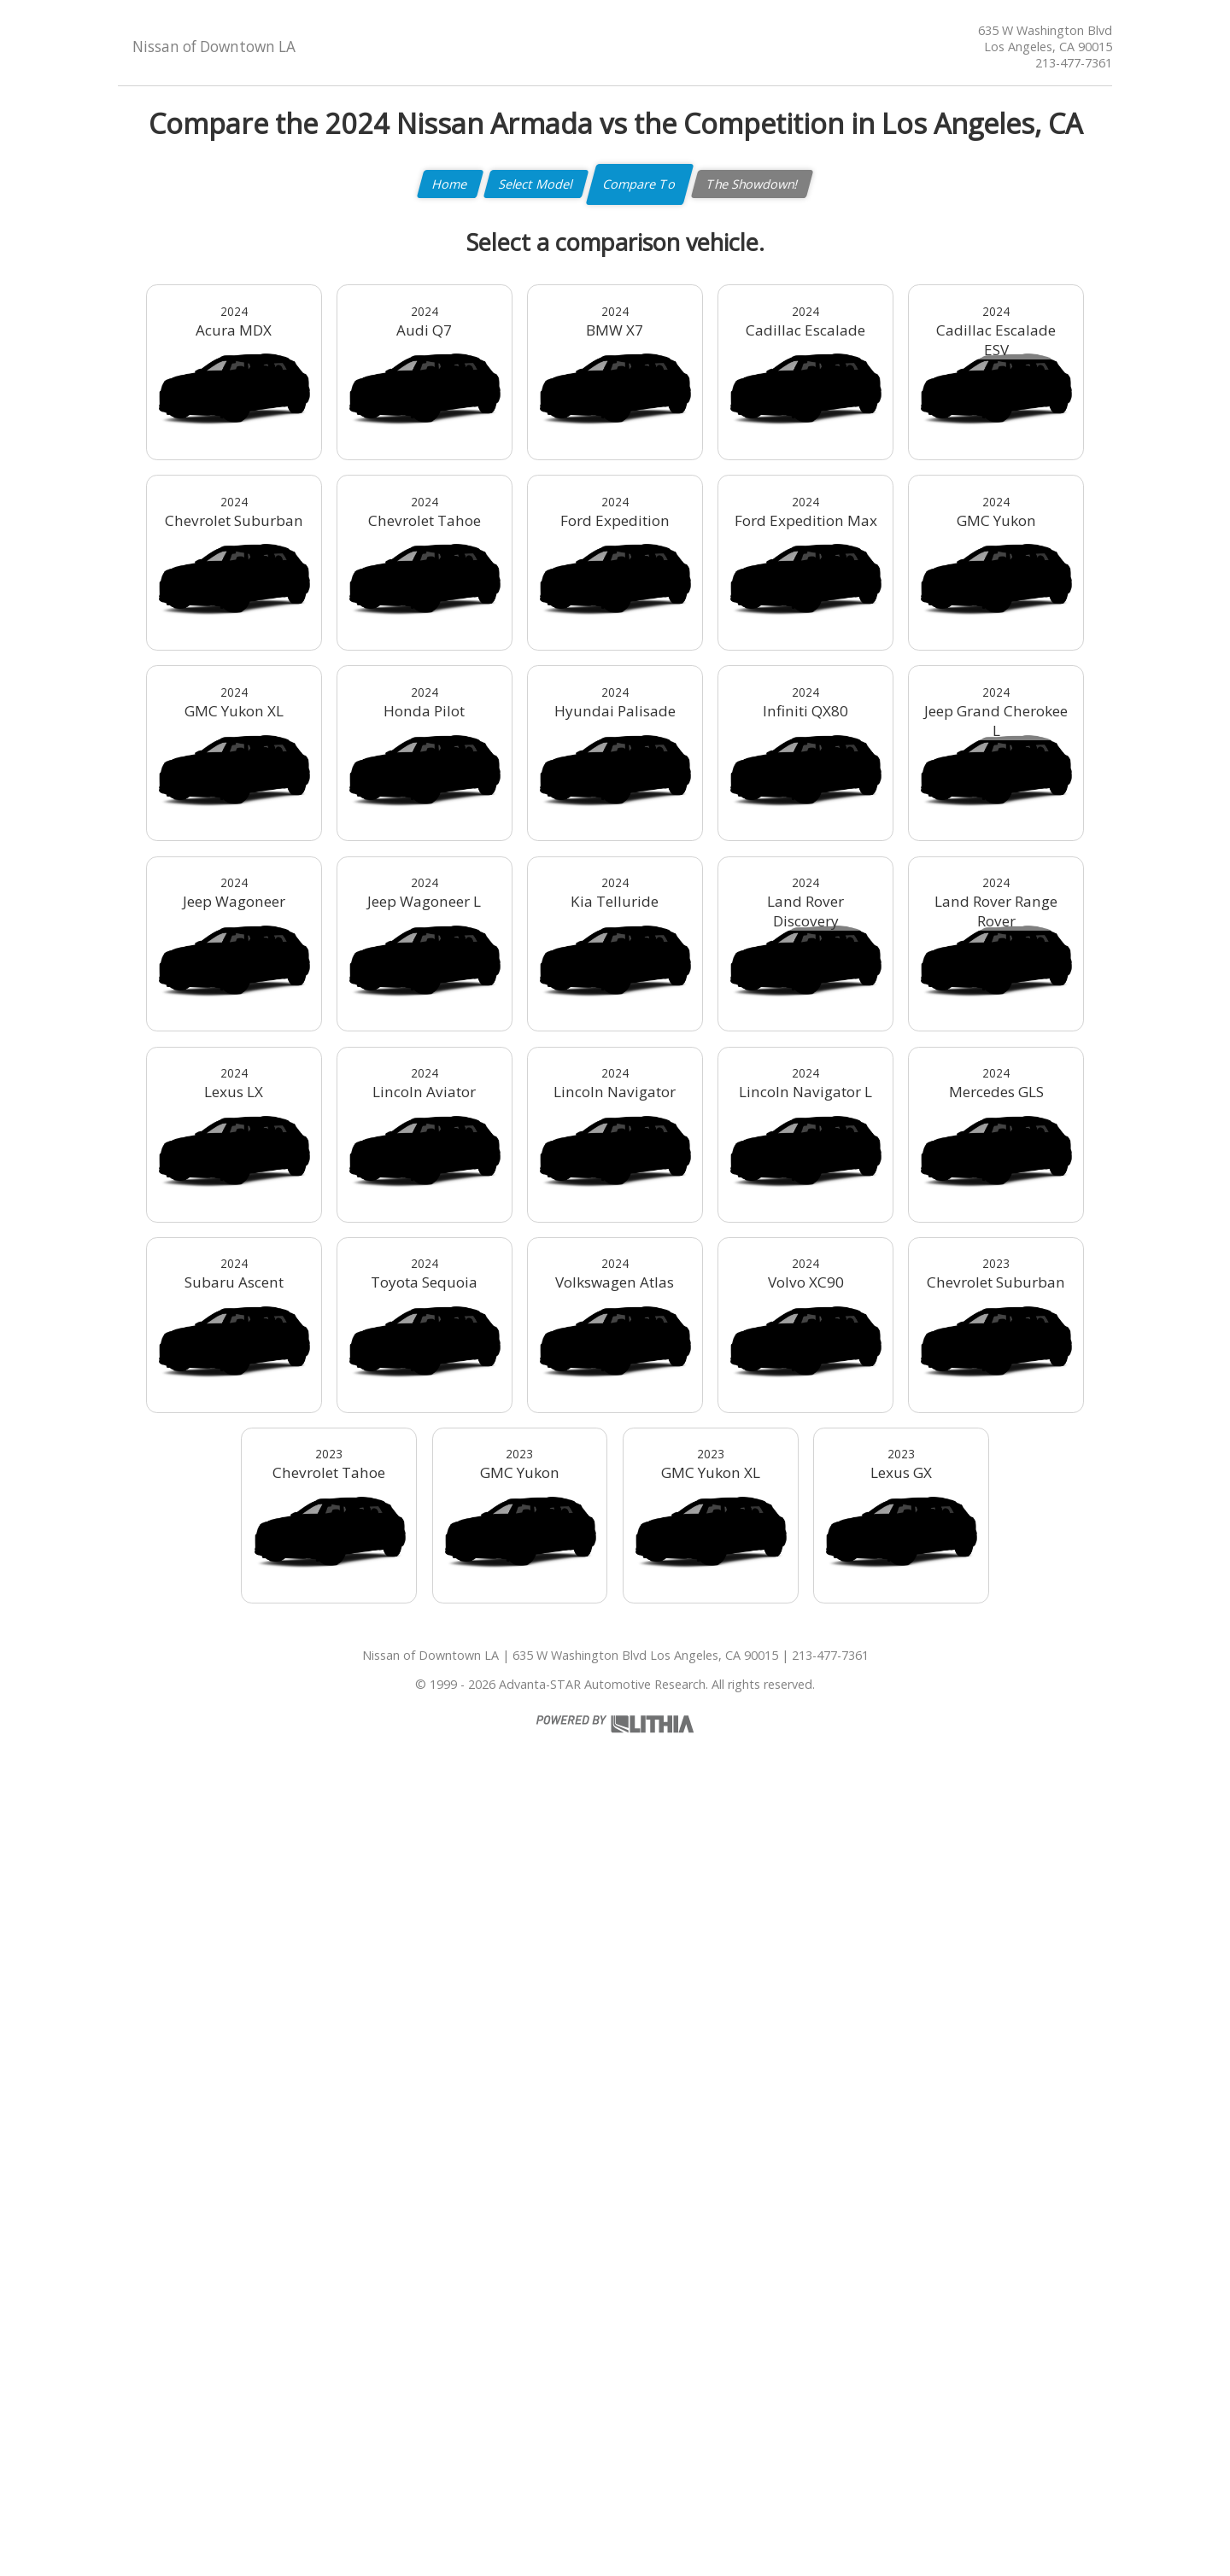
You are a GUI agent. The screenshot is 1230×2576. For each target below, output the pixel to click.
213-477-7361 (1073, 63)
